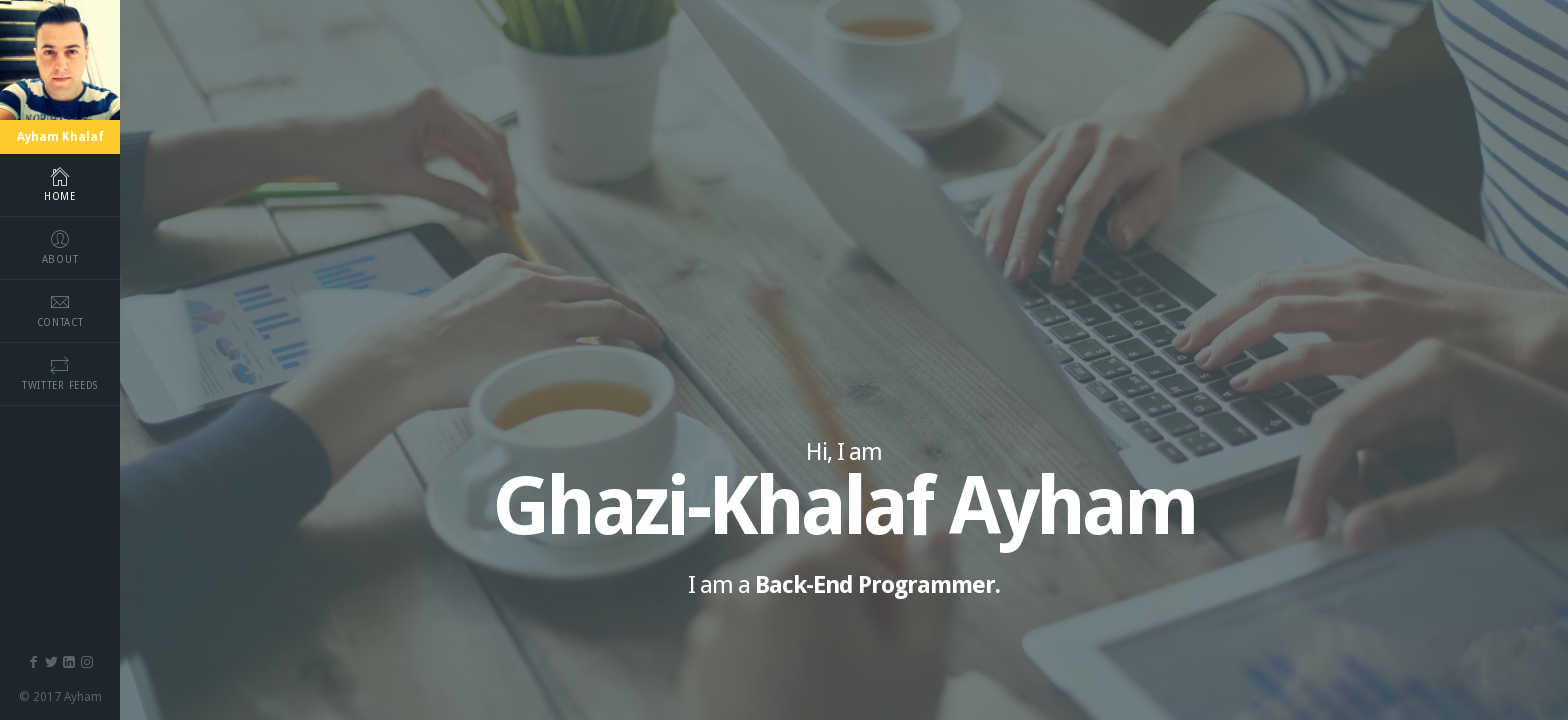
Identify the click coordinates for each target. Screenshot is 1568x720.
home (60, 183)
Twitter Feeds (60, 372)
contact (60, 309)
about (60, 246)
